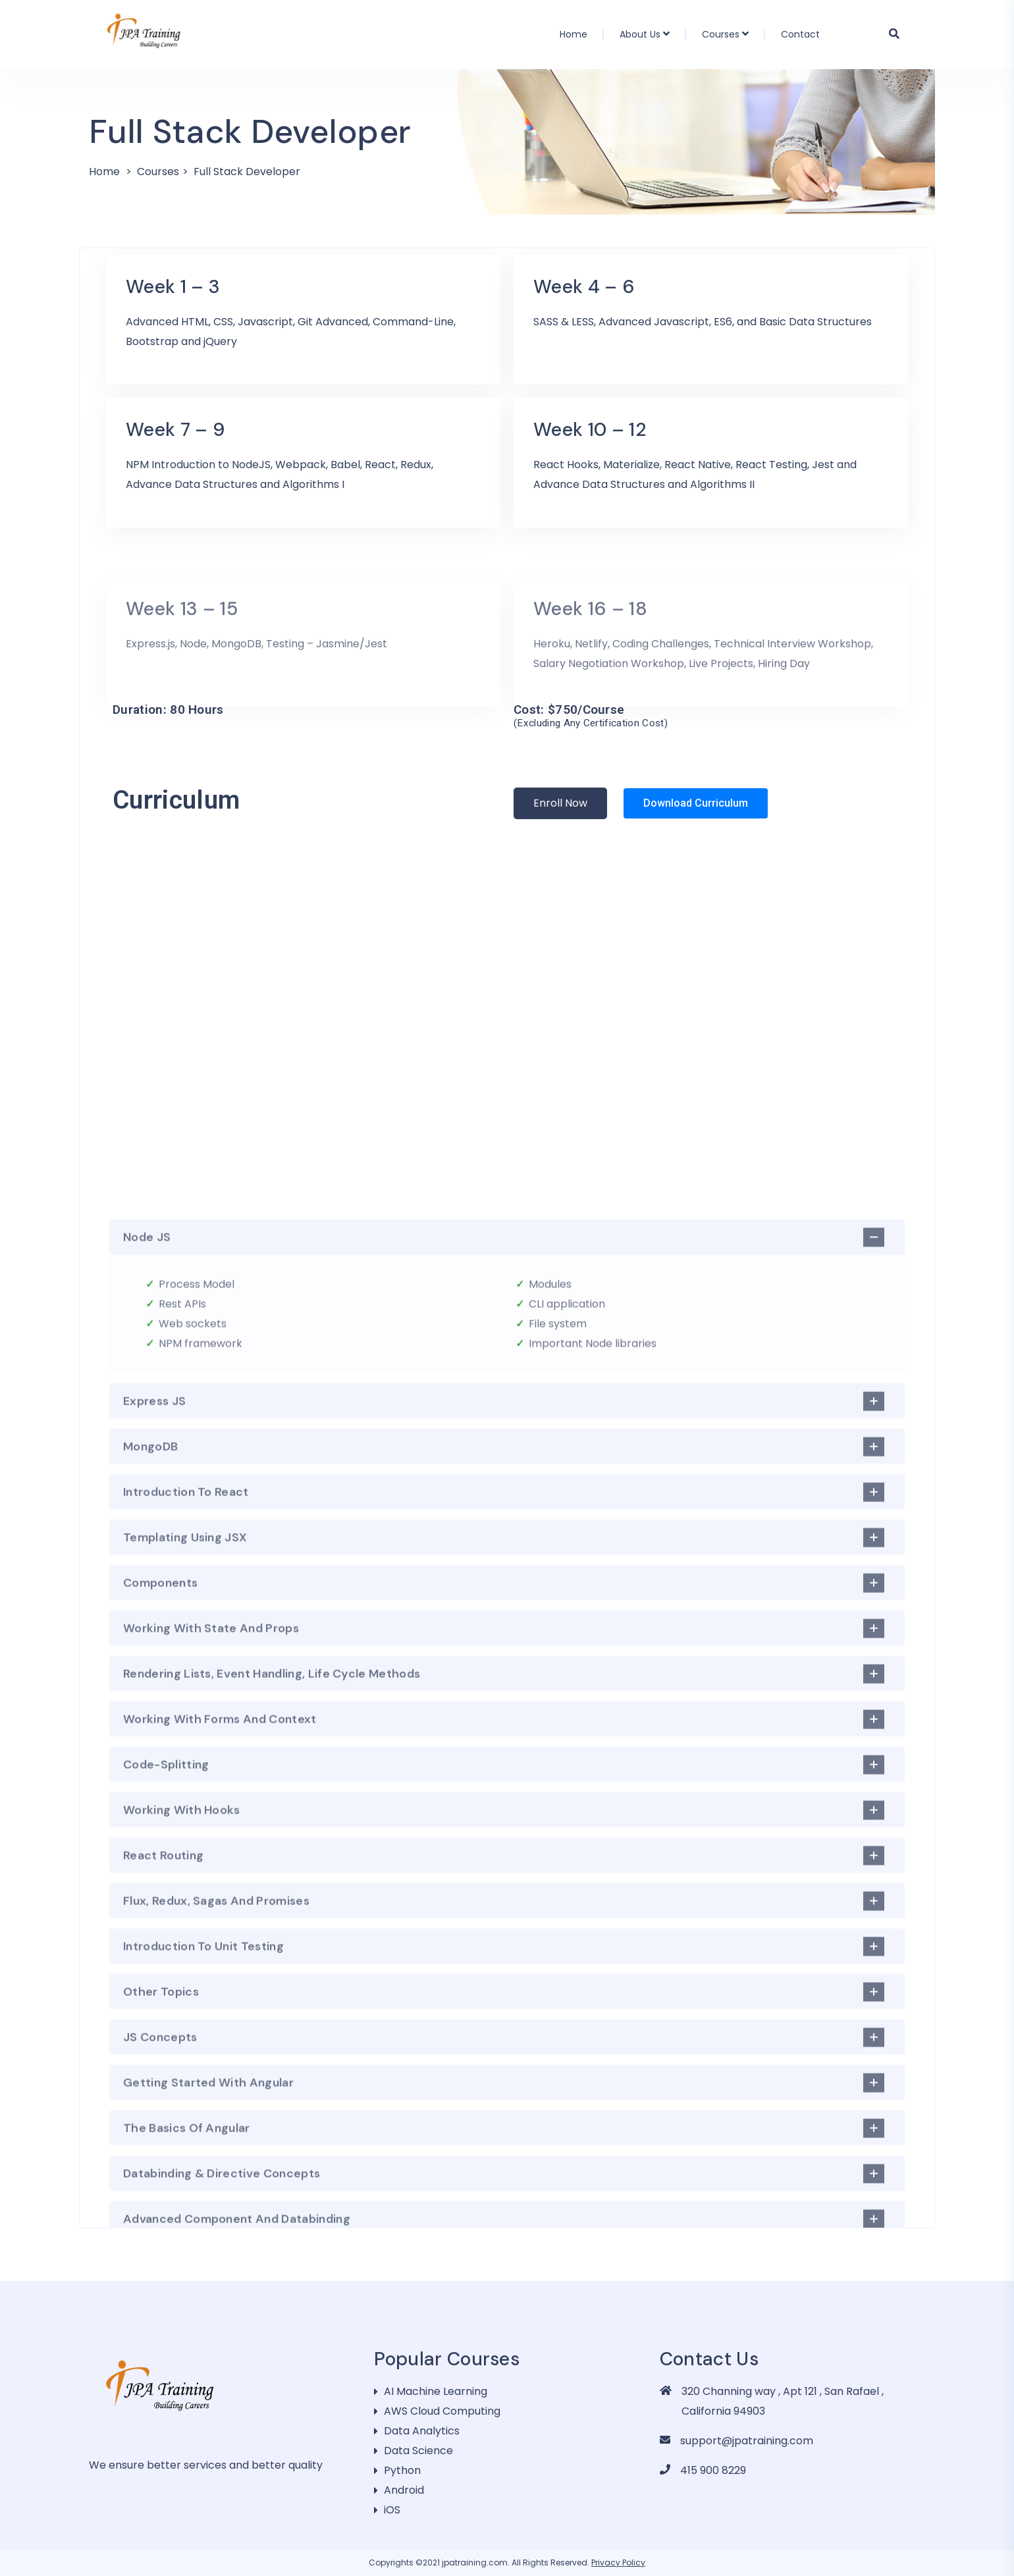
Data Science (418, 2450)
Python (402, 2470)
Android (404, 2490)
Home (573, 34)
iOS (392, 2509)
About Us (640, 34)
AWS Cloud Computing (442, 2411)
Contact (800, 34)
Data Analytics (422, 2430)
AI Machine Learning (435, 2391)
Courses (720, 34)
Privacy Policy (618, 2562)
